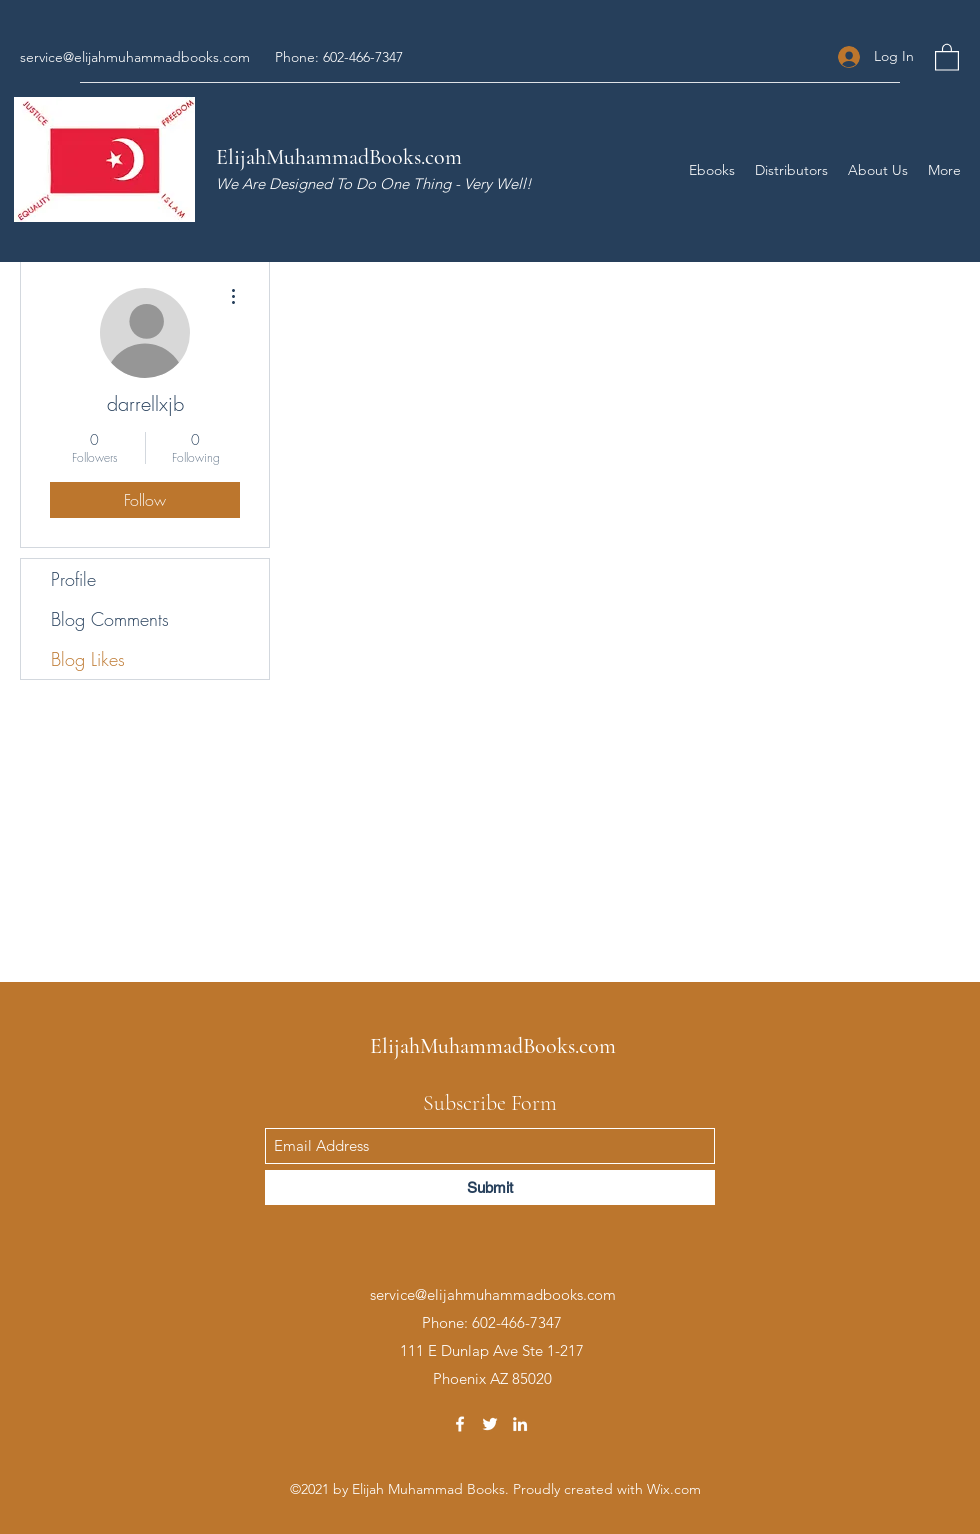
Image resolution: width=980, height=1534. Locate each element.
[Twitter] (490, 1424)
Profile (73, 579)
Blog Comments (110, 619)
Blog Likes (88, 659)
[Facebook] (460, 1424)
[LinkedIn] (520, 1424)
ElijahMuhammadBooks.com (339, 157)
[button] (947, 56)
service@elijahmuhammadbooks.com (135, 57)
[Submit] (490, 1187)
